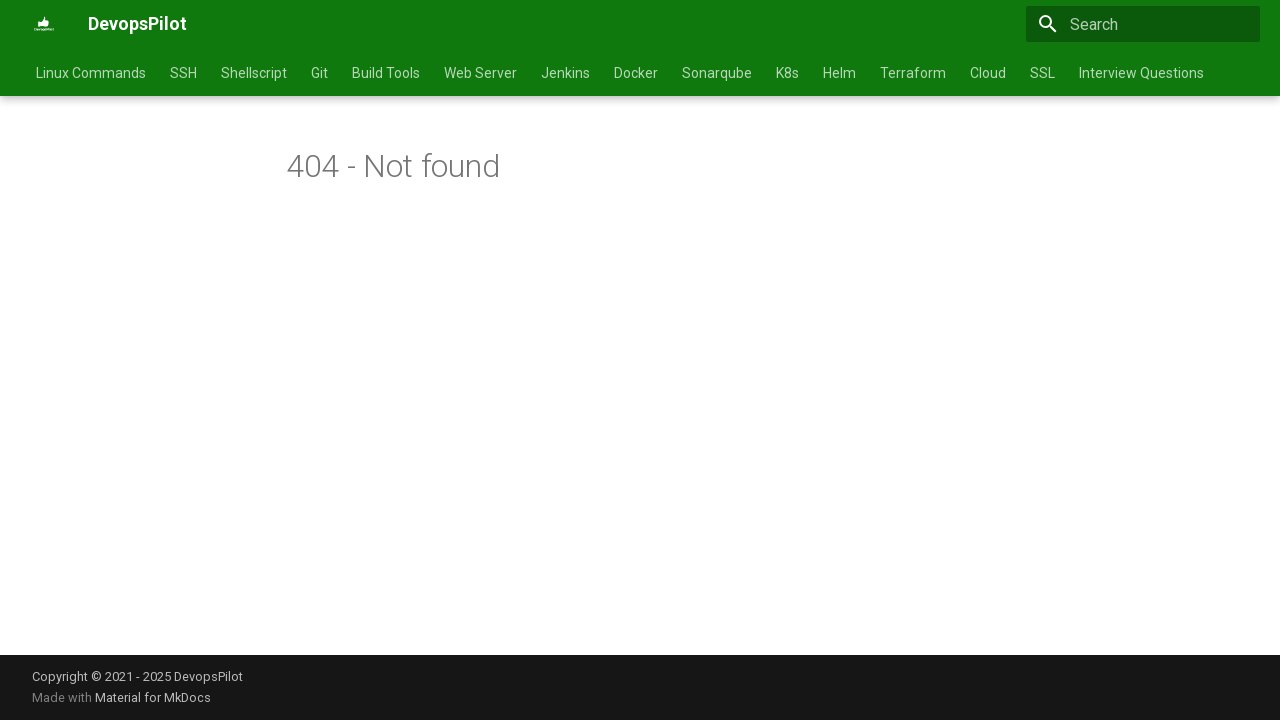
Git (319, 73)
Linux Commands (91, 73)
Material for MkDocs (153, 697)
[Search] (1143, 24)
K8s (787, 73)
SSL (1042, 73)
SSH (183, 73)
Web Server (480, 73)
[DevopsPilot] (44, 24)
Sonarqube (717, 73)
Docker (636, 73)
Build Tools (386, 73)
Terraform (913, 73)
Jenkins (565, 73)
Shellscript (254, 73)
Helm (839, 73)
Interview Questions (1141, 73)
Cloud (988, 73)
